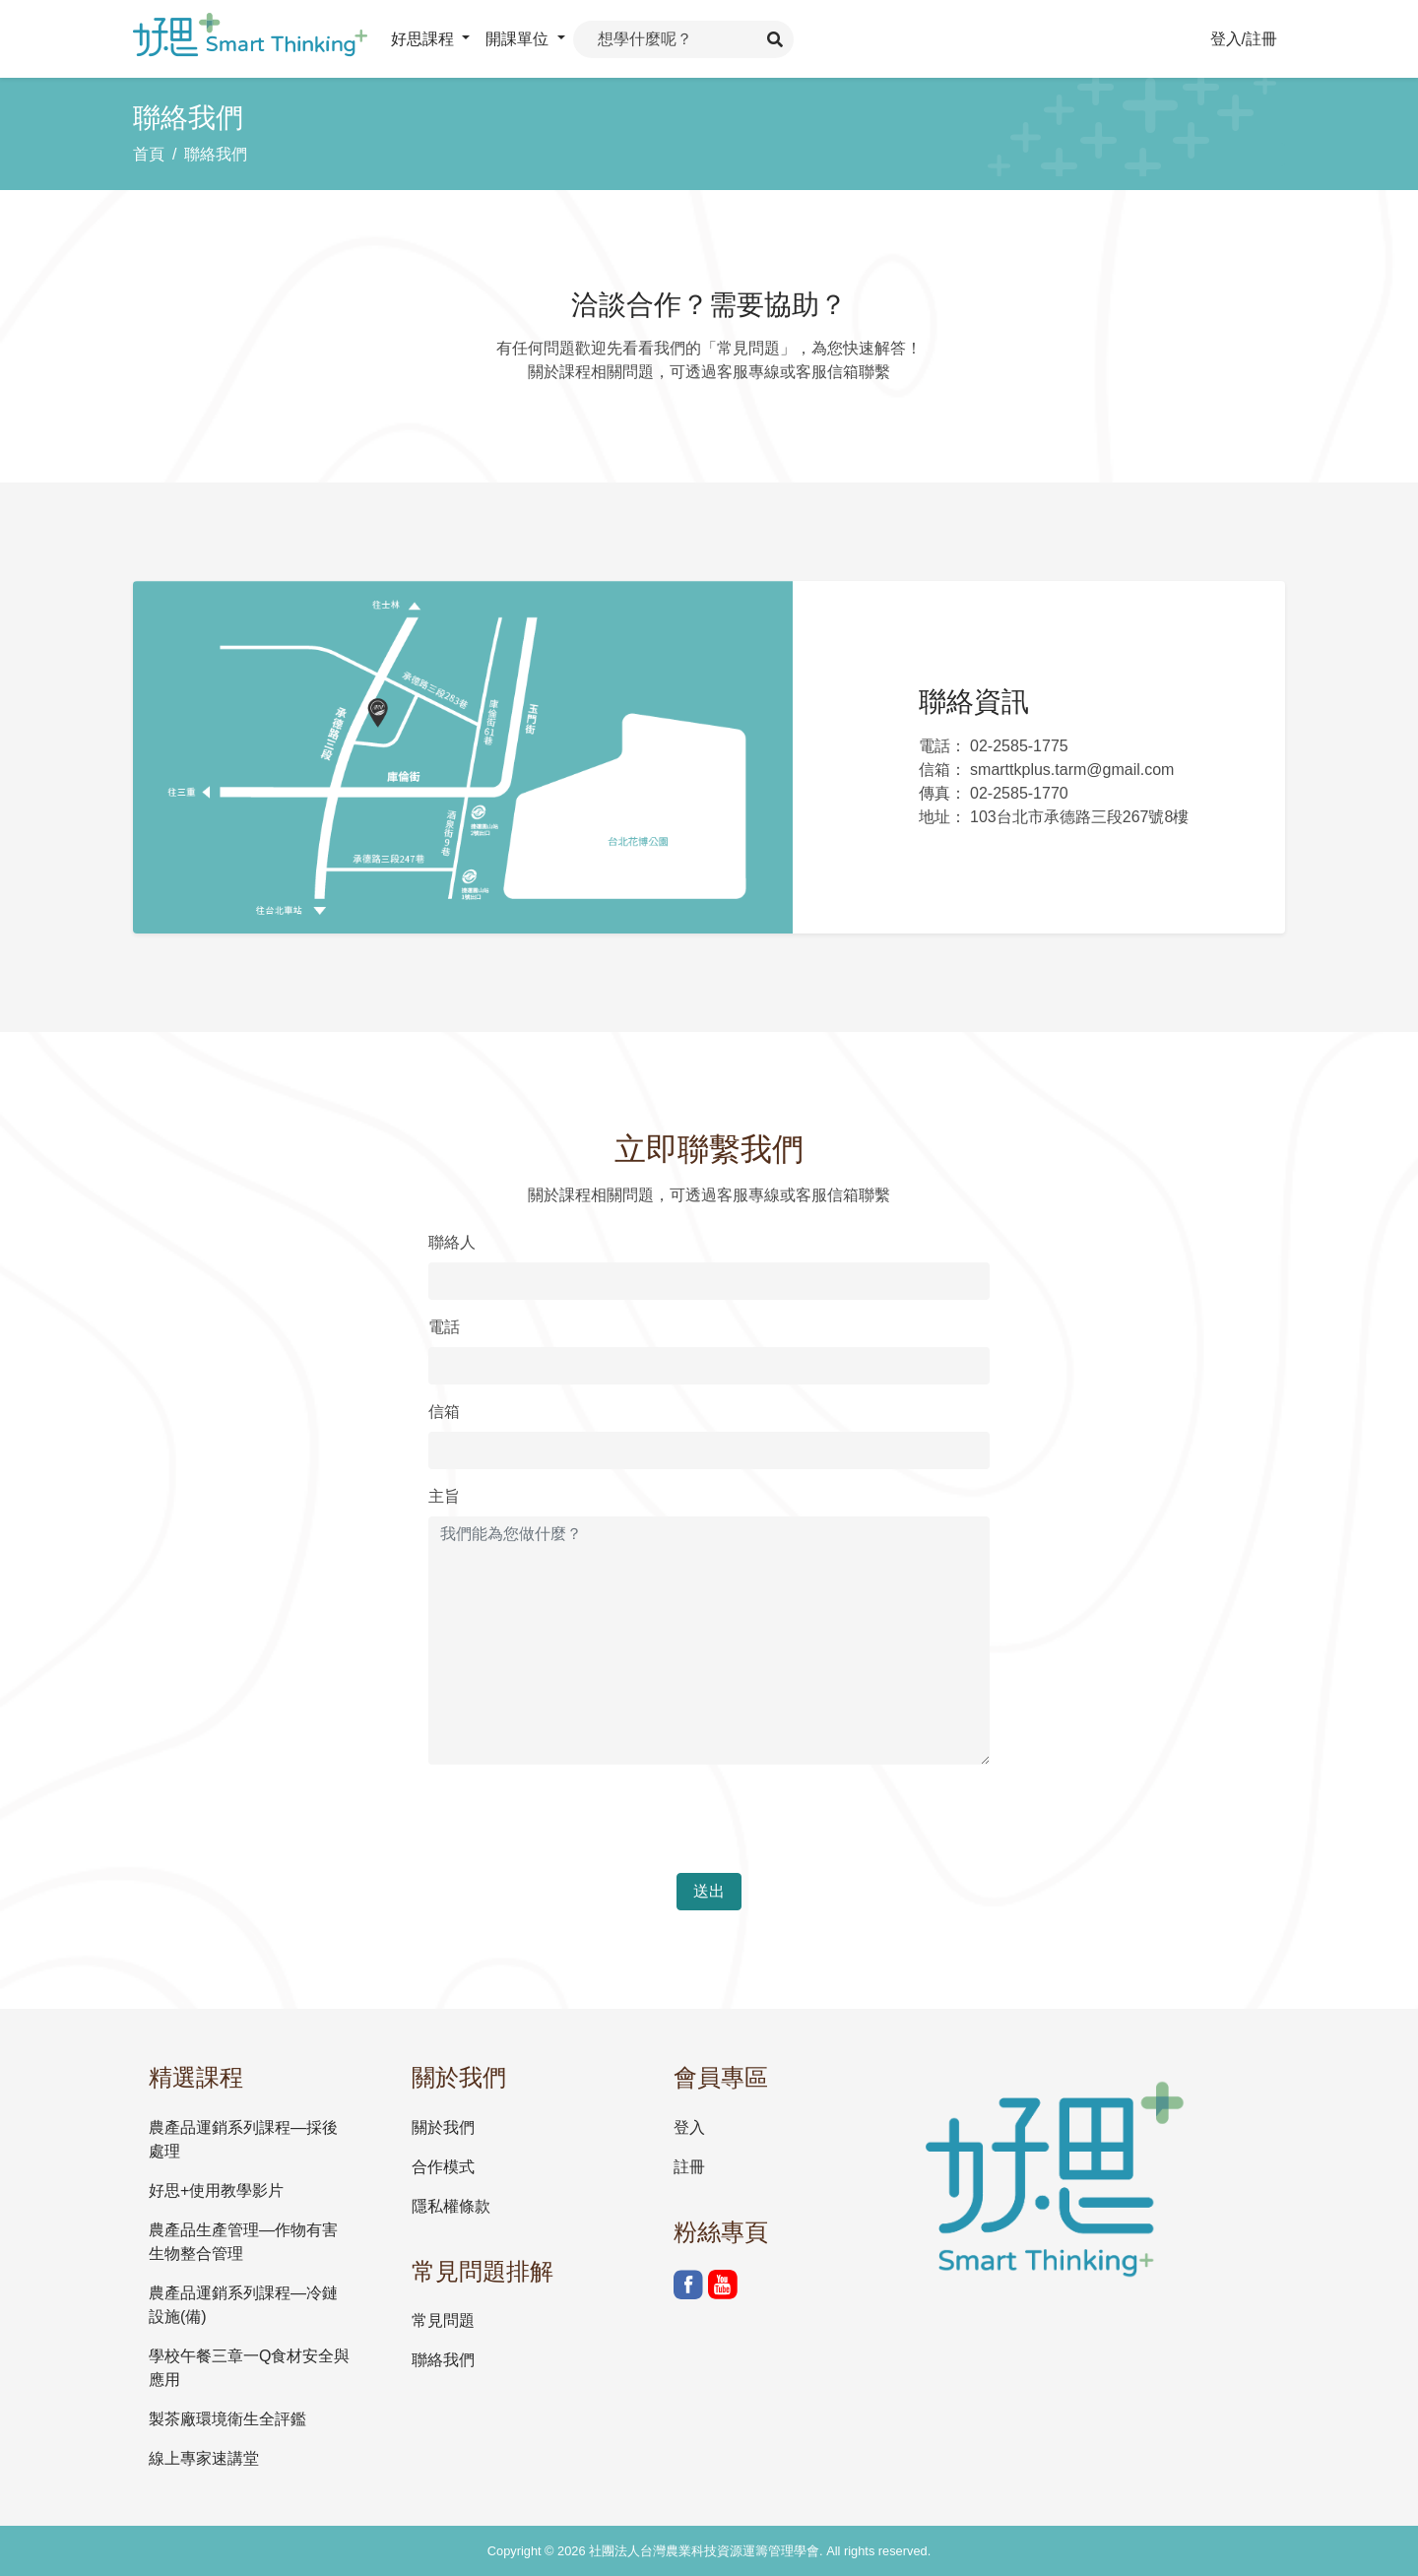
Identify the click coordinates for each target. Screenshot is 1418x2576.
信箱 (444, 1411)
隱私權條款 (451, 2206)
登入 (689, 2127)
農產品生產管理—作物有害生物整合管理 (243, 2242)
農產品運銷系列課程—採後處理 (243, 2139)
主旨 (444, 1496)
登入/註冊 (1243, 39)
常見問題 (443, 2320)
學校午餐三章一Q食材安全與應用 (249, 2368)
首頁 (148, 154)
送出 (709, 1891)
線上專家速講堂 (204, 2458)
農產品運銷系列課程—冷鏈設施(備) (243, 2305)
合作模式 (443, 2166)
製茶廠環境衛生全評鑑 (227, 2419)
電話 (444, 1327)
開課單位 (518, 39)
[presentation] (578, 1818)
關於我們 (443, 2127)
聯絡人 (452, 1242)
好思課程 (424, 39)
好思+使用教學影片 (216, 2190)
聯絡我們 (215, 154)
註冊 (689, 2166)
